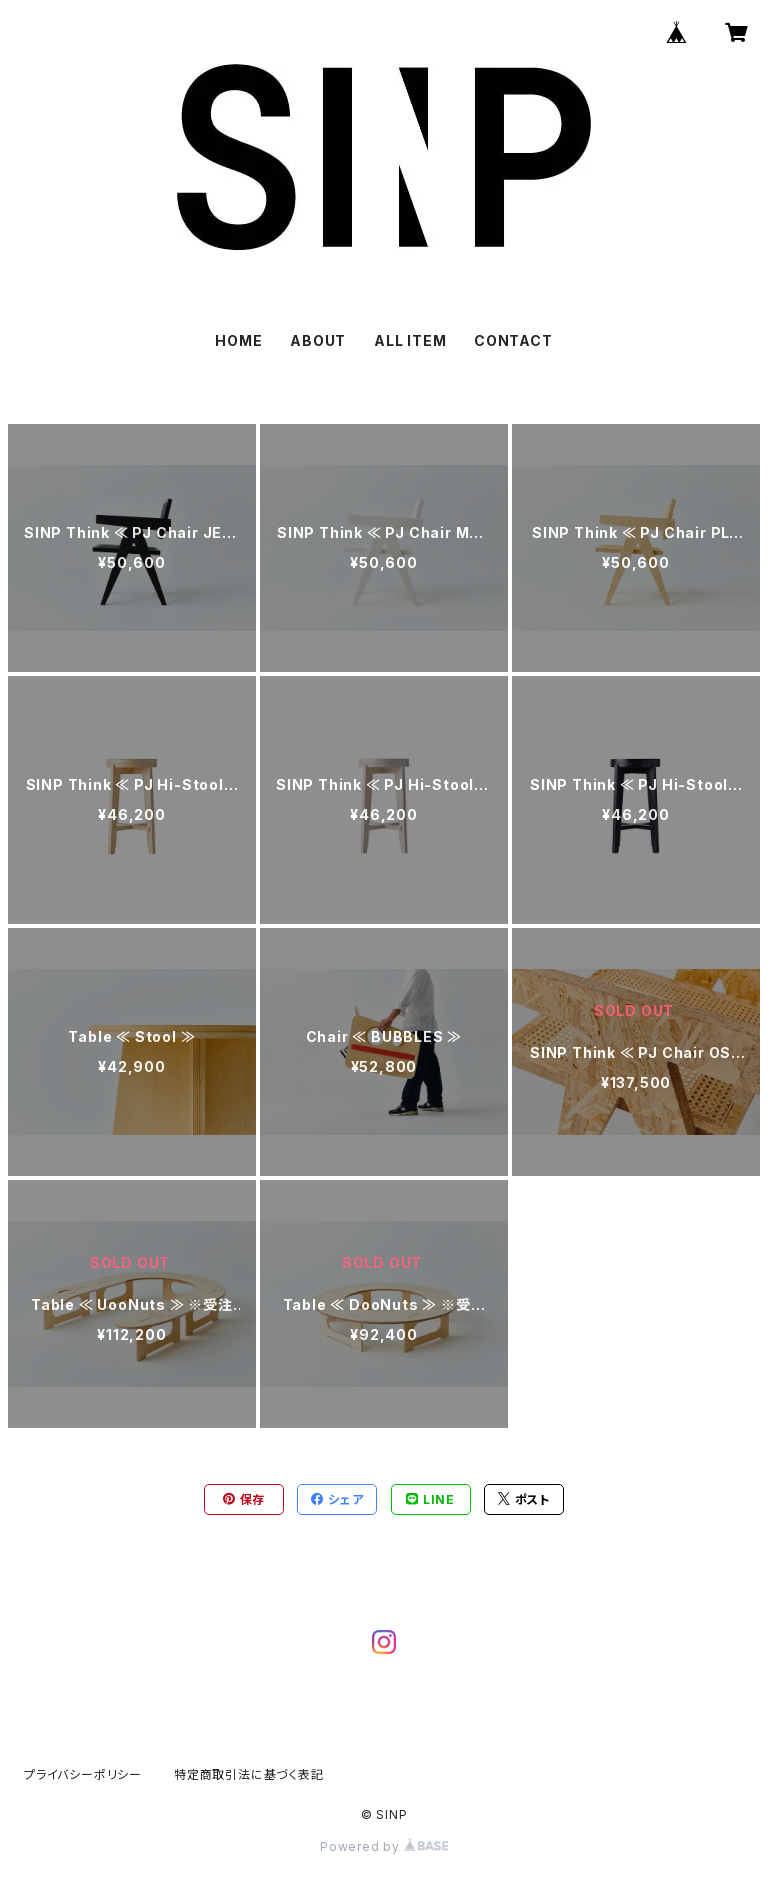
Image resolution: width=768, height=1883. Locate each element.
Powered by (384, 1846)
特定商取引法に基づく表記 (249, 1774)
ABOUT (318, 340)
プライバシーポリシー (83, 1774)
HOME (238, 340)
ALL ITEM (410, 340)
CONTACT (513, 340)
